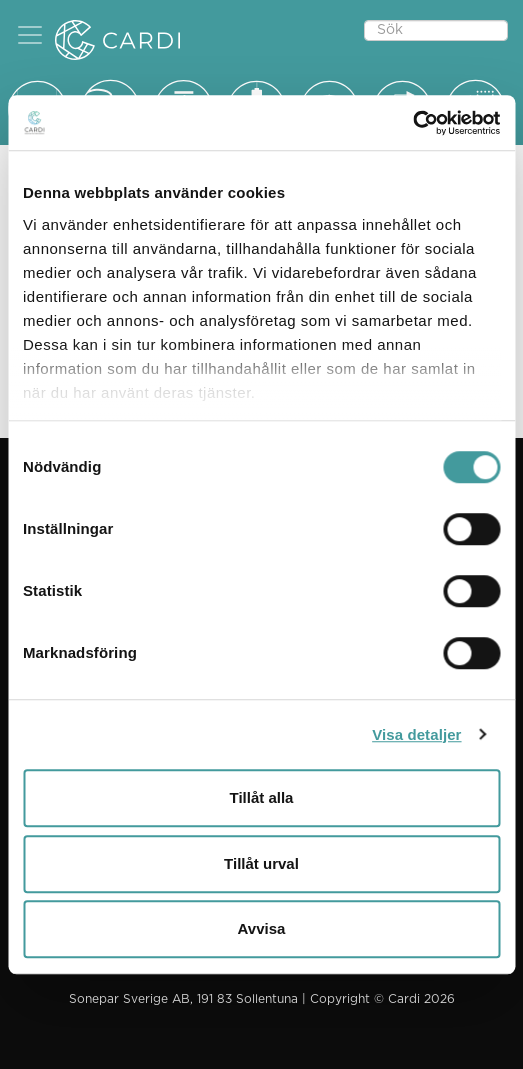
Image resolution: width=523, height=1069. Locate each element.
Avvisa (262, 928)
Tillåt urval (261, 863)
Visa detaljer (416, 734)
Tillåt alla (262, 797)
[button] (30, 35)
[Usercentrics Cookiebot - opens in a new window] (412, 123)
